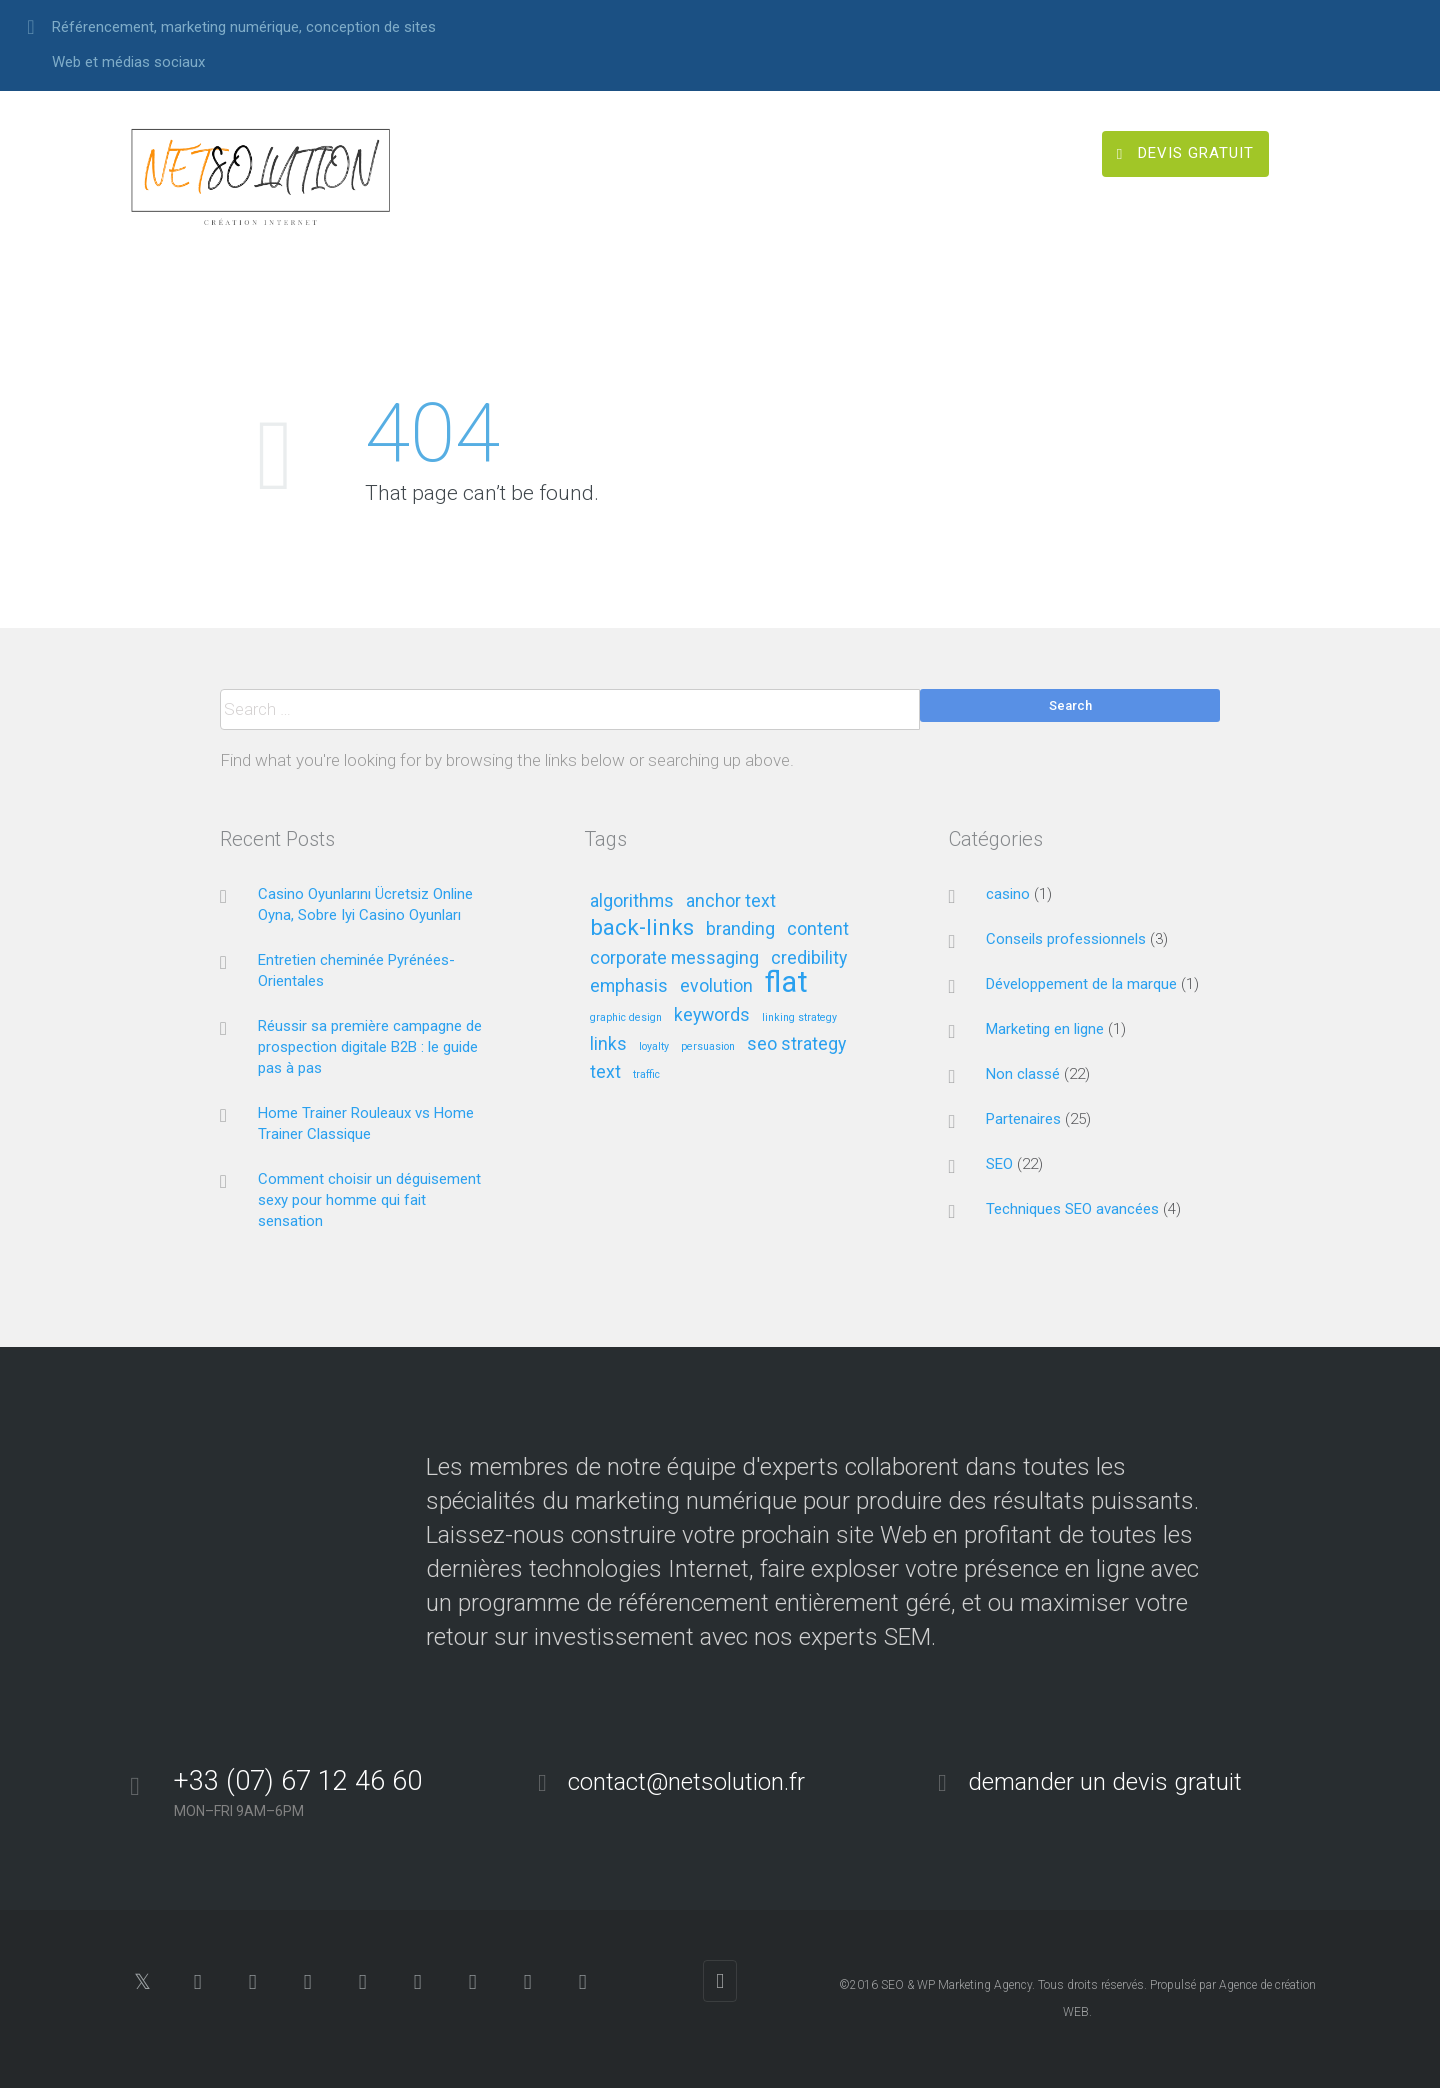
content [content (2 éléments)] (818, 929)
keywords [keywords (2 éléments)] (712, 1015)
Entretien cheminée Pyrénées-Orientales (356, 970)
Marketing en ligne (1045, 1029)
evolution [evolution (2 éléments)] (716, 986)
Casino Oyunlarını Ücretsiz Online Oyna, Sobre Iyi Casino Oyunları (365, 904)
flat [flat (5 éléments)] (786, 983)
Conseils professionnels (1066, 939)
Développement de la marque (1081, 984)
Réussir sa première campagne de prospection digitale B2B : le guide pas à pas (370, 1047)
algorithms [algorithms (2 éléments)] (632, 901)
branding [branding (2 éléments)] (740, 929)
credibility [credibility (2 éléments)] (809, 958)
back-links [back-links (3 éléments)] (642, 928)
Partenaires (1023, 1119)
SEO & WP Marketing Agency (956, 1985)
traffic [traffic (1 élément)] (646, 1075)
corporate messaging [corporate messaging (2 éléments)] (674, 958)
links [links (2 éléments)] (608, 1044)
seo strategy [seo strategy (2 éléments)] (796, 1044)
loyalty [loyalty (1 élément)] (654, 1047)
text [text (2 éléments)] (605, 1072)
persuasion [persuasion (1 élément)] (708, 1047)
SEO (999, 1164)
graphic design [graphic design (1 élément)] (626, 1018)
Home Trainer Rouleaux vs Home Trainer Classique (366, 1123)
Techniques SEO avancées (1072, 1209)
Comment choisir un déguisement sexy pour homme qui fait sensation (369, 1200)
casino (1008, 894)
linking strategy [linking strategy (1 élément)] (799, 1018)
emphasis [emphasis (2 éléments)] (629, 986)
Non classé (1023, 1074)
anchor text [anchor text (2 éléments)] (731, 901)
